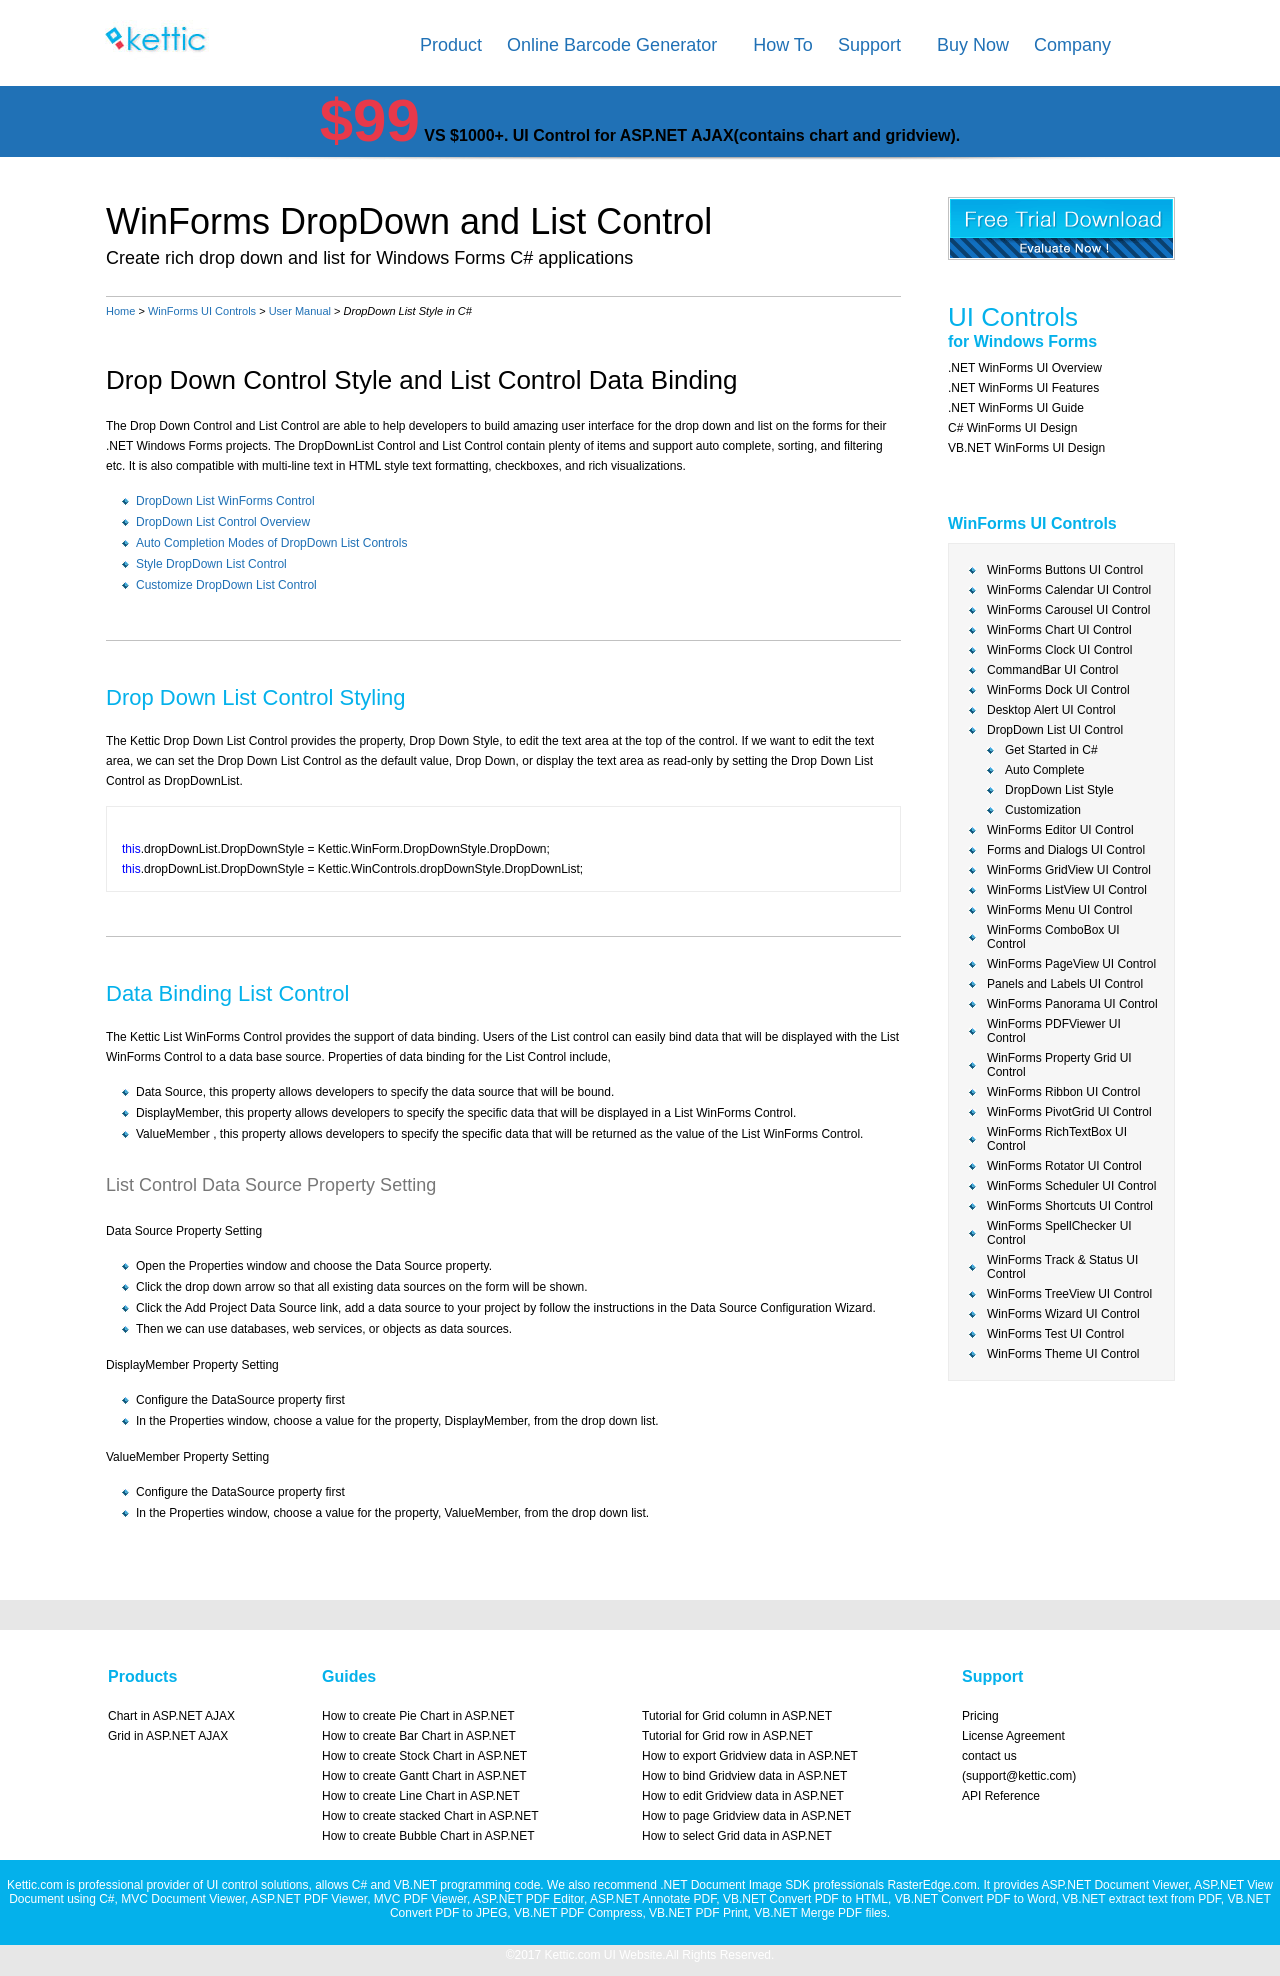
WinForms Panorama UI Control (1072, 1004)
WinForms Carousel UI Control (1068, 610)
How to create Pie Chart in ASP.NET (418, 1716)
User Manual (300, 311)
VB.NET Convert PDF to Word (975, 1899)
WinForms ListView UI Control (1067, 890)
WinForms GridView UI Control (1069, 870)
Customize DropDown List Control (226, 585)
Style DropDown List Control (211, 564)
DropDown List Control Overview (223, 522)
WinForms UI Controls (202, 311)
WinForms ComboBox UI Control (1053, 937)
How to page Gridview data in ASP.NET (746, 1816)
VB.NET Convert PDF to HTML (805, 1899)
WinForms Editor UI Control (1060, 830)
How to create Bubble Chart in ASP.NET (428, 1836)
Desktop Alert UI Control (1051, 710)
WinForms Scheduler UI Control (1071, 1186)
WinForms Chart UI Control (1059, 630)
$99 (370, 120)
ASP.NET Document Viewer (1114, 1885)
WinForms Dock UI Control (1058, 690)
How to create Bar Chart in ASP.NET (419, 1736)
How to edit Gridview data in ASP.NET (743, 1796)
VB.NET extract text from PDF (1141, 1899)
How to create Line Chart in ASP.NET (421, 1796)
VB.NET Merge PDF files (820, 1913)
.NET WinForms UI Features (1023, 388)
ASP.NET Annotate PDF (653, 1899)
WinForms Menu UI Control (1059, 910)
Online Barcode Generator (612, 45)
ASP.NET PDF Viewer (309, 1899)
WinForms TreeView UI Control (1069, 1294)
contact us (989, 1756)
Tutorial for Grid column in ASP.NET (737, 1716)
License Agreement (1013, 1736)
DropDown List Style (1059, 790)
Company (1072, 45)
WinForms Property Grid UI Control (1059, 1065)
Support (869, 45)
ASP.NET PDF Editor (528, 1899)
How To (783, 45)
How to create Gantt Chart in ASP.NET (424, 1776)
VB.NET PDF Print (698, 1913)
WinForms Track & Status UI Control (1062, 1267)
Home (120, 311)
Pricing (980, 1716)
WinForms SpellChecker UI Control (1059, 1233)
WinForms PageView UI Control (1071, 964)
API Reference (1001, 1796)
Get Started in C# (1051, 750)
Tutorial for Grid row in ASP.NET (727, 1736)
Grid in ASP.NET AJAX (168, 1736)
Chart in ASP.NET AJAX (171, 1716)
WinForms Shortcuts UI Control (1070, 1206)
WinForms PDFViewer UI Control (1054, 1031)
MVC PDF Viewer (420, 1899)
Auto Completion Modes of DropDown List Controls (271, 543)
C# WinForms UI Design (1012, 428)
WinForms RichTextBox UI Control (1057, 1139)
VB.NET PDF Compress (578, 1913)
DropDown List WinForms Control (225, 501)
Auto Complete (1044, 770)
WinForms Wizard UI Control (1063, 1314)
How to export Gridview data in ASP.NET (750, 1756)
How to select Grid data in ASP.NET (737, 1836)
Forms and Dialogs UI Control (1066, 850)
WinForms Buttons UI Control (1065, 570)
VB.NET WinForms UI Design (1026, 448)
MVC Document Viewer (183, 1899)
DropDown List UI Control (1055, 730)
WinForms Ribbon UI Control (1063, 1092)
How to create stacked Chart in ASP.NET (430, 1816)
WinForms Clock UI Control (1059, 650)
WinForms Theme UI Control (1063, 1354)
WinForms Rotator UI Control (1064, 1166)
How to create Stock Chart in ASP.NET (424, 1756)
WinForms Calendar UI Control (1069, 590)
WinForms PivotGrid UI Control (1069, 1112)
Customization (1043, 810)
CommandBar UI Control (1052, 670)
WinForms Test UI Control (1055, 1334)
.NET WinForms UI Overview (1025, 368)
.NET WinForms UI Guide (1016, 408)
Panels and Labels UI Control (1065, 984)
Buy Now (973, 45)
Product (451, 45)
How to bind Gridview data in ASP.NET (744, 1776)
